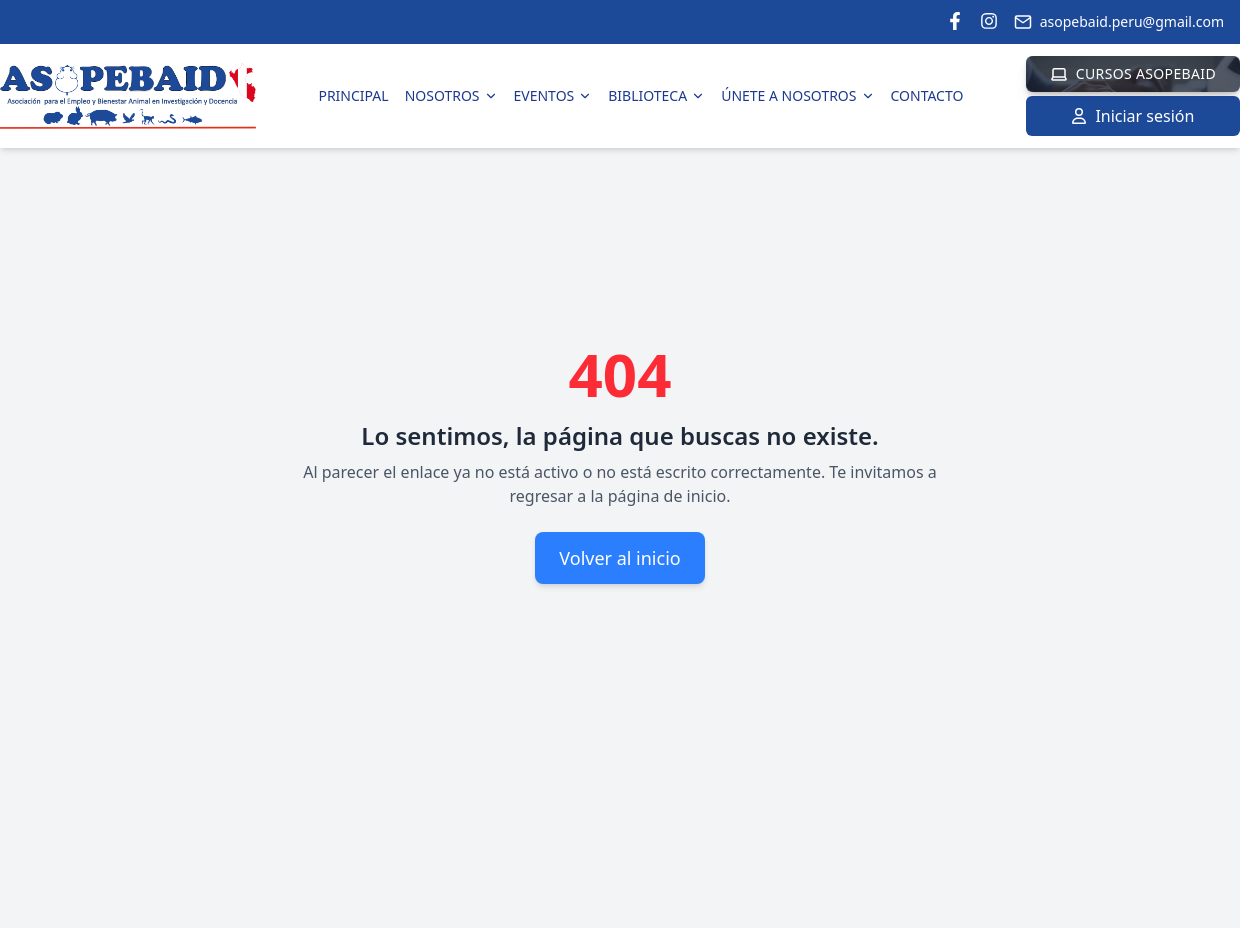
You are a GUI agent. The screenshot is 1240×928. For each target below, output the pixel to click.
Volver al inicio (619, 558)
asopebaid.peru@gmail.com (1119, 21)
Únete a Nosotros (797, 95)
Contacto (927, 95)
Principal (353, 95)
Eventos (553, 95)
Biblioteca (656, 95)
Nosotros (451, 95)
